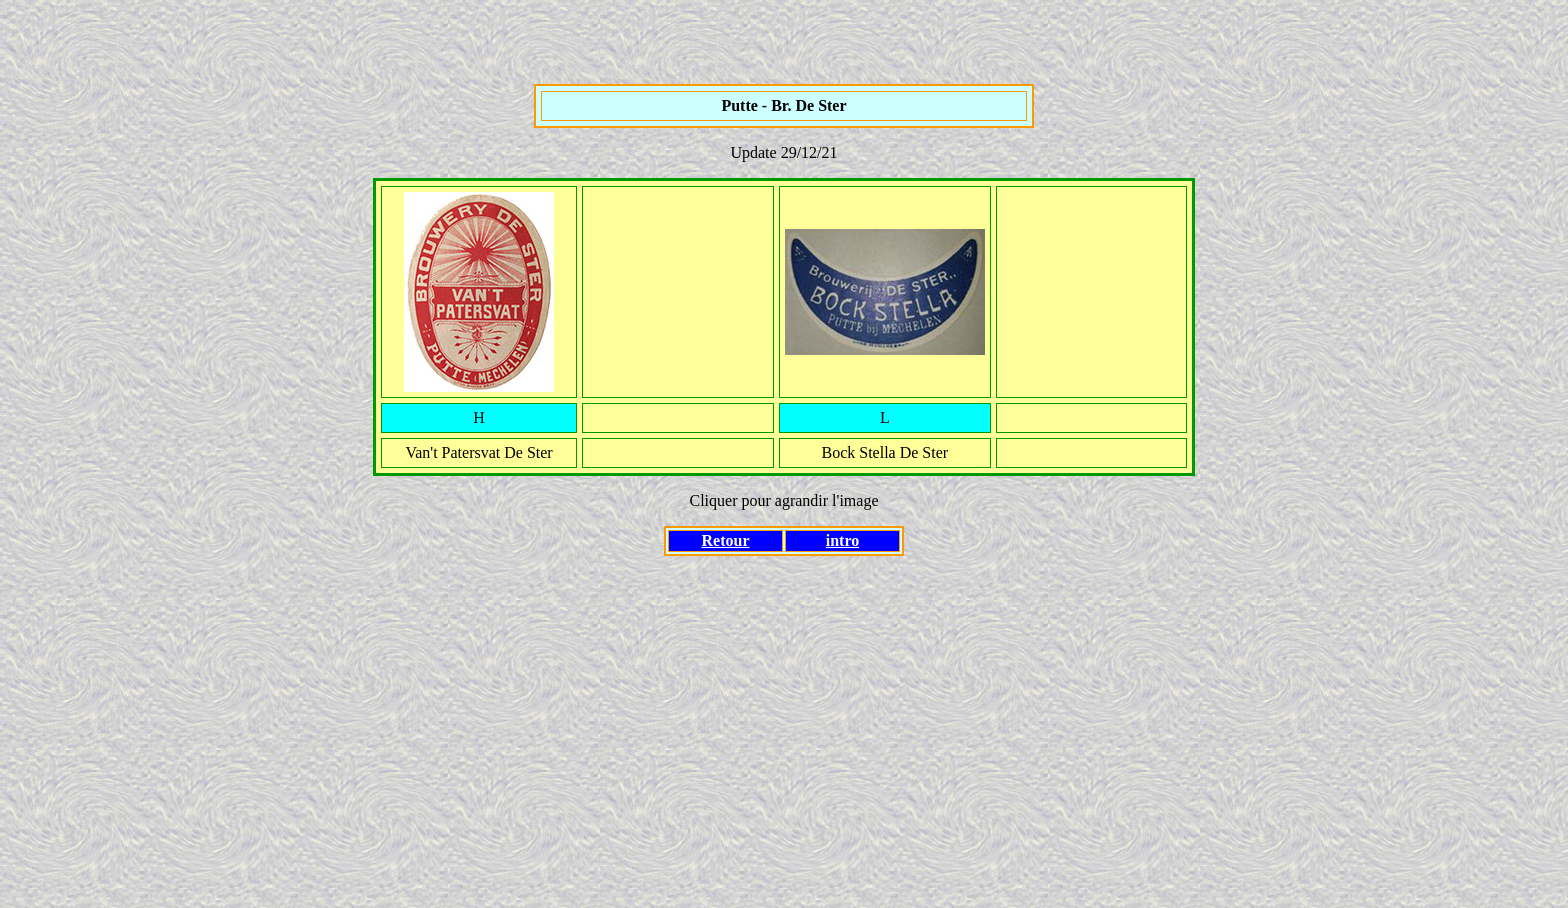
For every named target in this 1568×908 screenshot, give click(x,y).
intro (842, 540)
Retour (726, 540)
